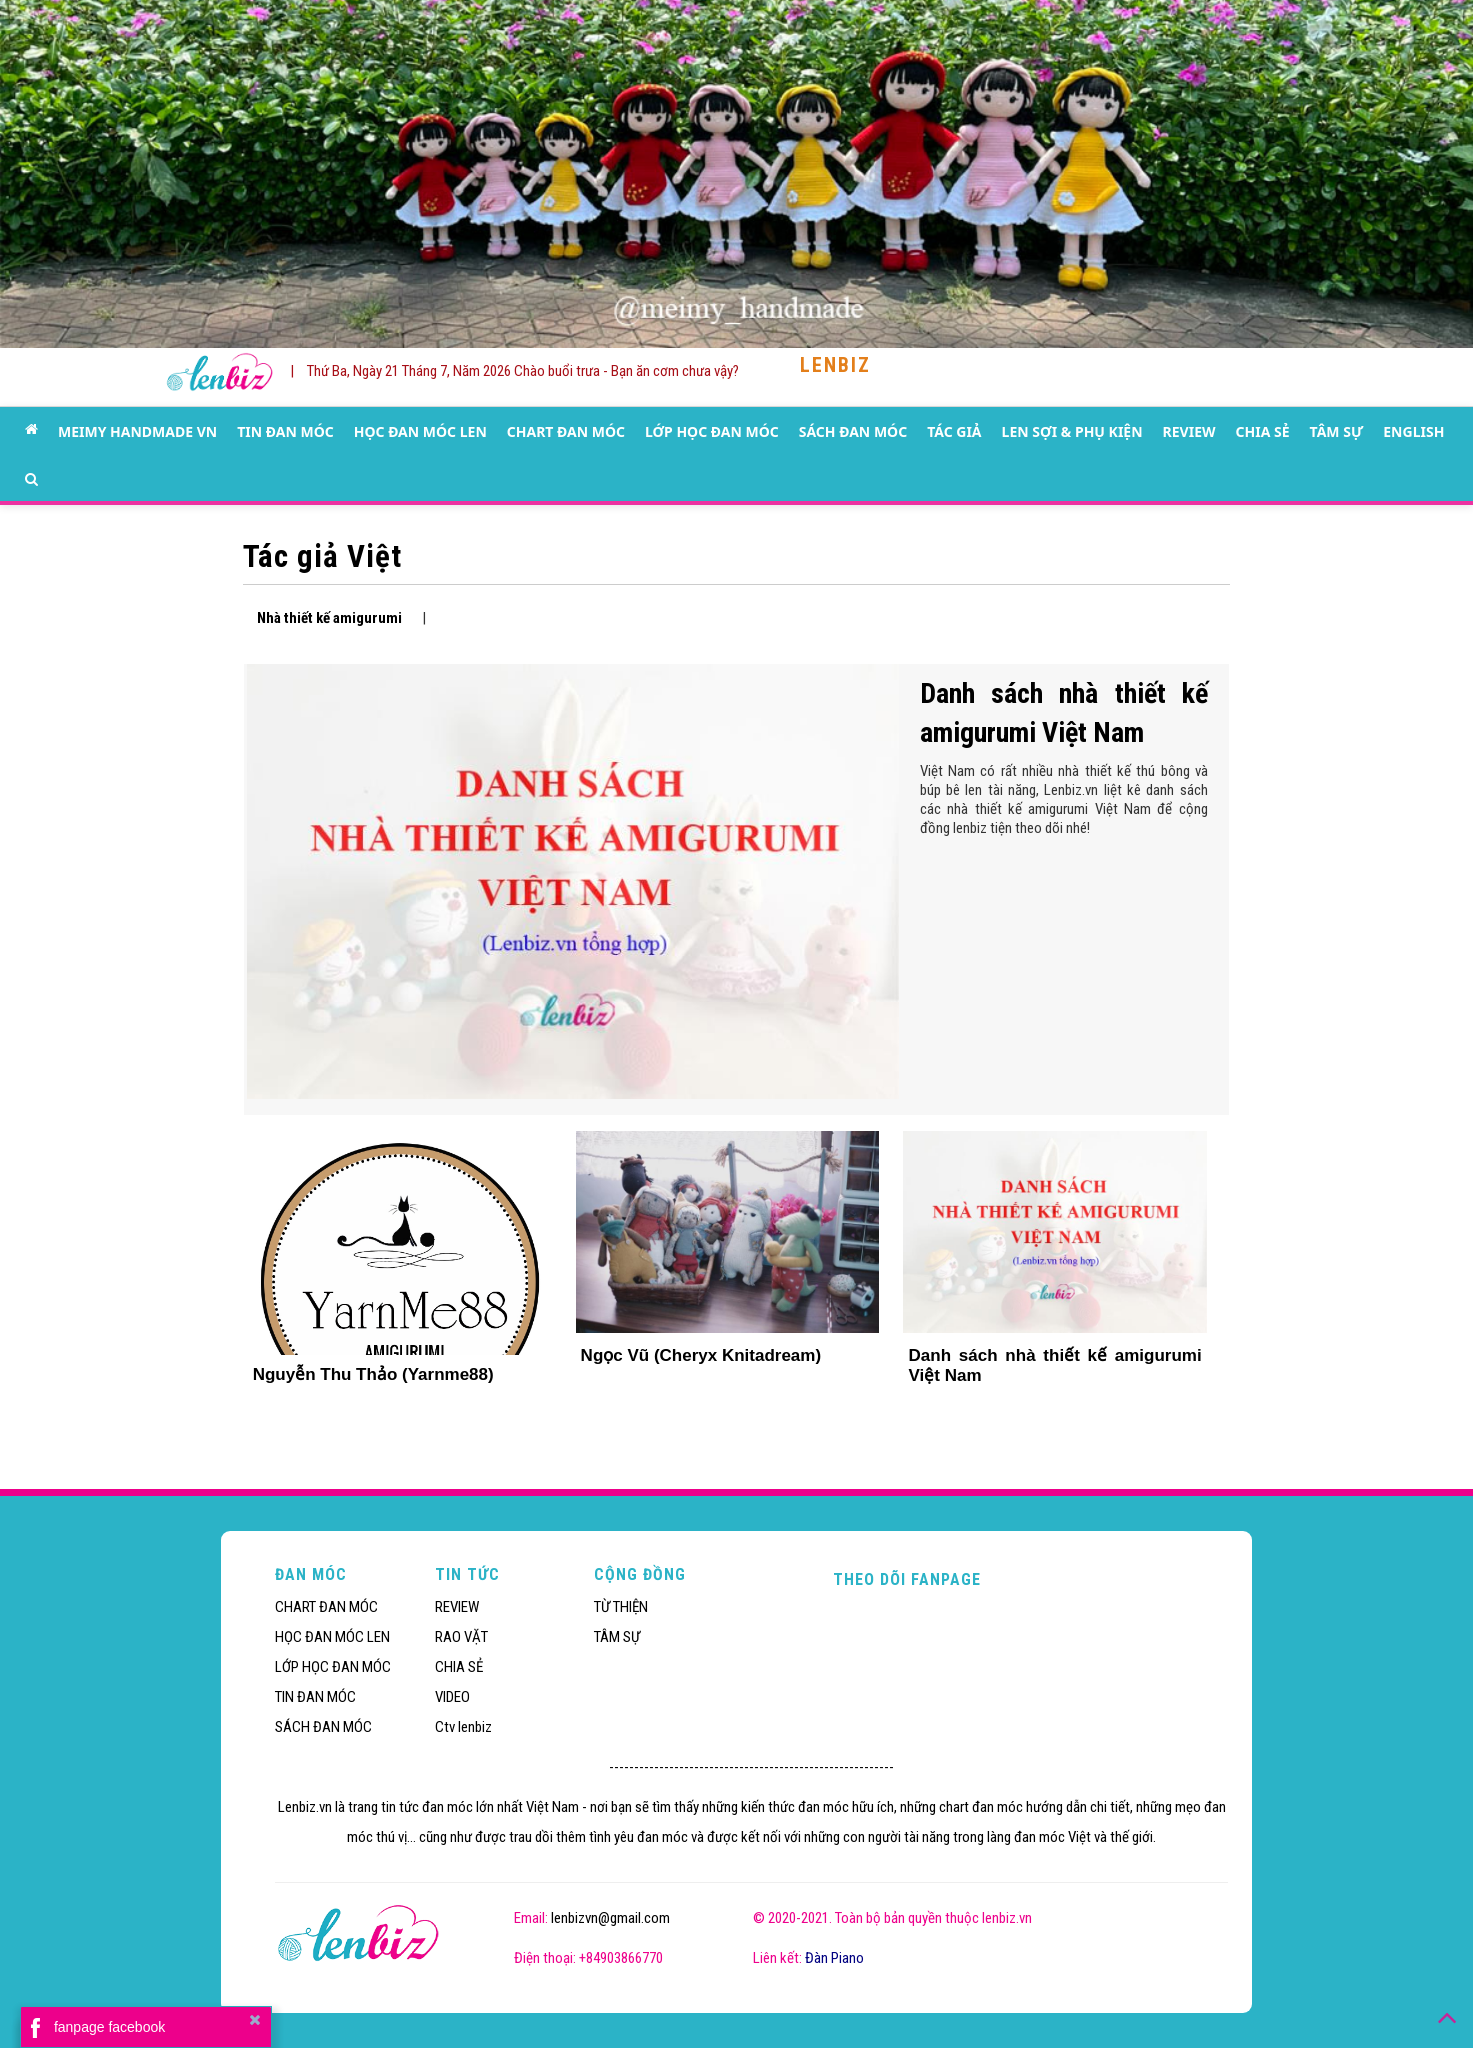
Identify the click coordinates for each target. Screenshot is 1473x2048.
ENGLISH (1413, 431)
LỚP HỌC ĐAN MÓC (712, 431)
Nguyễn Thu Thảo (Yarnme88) (373, 1374)
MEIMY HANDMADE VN (137, 431)
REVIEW (1189, 431)
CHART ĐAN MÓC (566, 431)
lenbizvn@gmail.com (610, 1918)
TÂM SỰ (1337, 431)
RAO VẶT (461, 1637)
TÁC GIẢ (954, 431)
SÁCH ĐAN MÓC (853, 431)
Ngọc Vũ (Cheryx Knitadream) (701, 1355)
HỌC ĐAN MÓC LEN (420, 431)
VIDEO (452, 1697)
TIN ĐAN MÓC (285, 431)
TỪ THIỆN (621, 1607)
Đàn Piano (834, 1958)
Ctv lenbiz (463, 1727)
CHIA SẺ (1263, 431)
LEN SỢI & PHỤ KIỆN (1072, 431)
